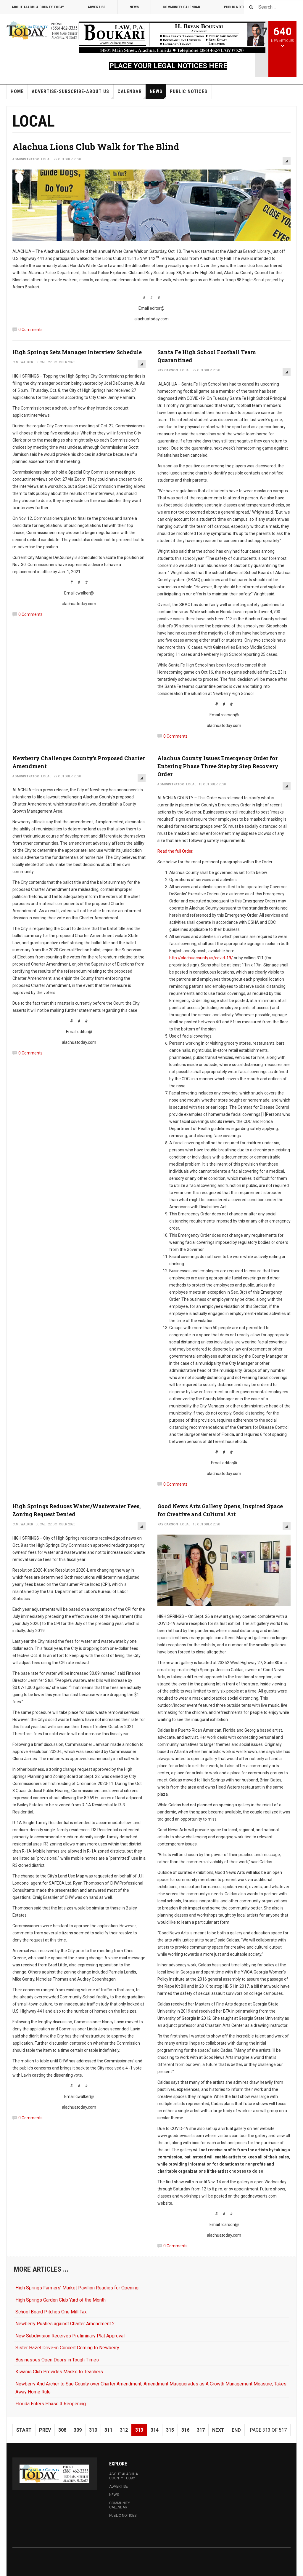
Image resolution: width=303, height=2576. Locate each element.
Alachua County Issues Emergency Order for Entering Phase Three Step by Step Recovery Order (217, 766)
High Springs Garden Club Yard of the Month (60, 2300)
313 (139, 2430)
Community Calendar (181, 7)
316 (185, 2430)
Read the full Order (174, 851)
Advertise (97, 7)
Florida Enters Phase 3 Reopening (50, 2403)
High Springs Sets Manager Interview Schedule (77, 352)
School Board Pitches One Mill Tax (51, 2312)
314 (155, 2430)
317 (201, 2430)
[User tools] (286, 160)
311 (108, 2430)
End (236, 2430)
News (134, 7)
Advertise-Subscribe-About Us (72, 94)
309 (78, 2430)
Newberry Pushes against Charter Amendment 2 (65, 2323)
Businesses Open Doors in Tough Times (57, 2360)
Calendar (131, 94)
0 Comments (30, 329)
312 (124, 2430)
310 (93, 2430)
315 (170, 2430)
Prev (45, 2430)
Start (24, 2430)
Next (218, 2430)
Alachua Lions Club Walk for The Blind (95, 146)
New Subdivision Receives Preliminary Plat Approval (70, 2336)
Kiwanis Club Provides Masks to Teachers (59, 2371)
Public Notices (188, 91)
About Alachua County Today (38, 7)
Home (17, 91)
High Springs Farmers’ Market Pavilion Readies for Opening (76, 2288)
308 (62, 2430)
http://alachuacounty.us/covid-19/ (201, 957)
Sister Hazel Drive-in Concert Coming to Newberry (67, 2347)
